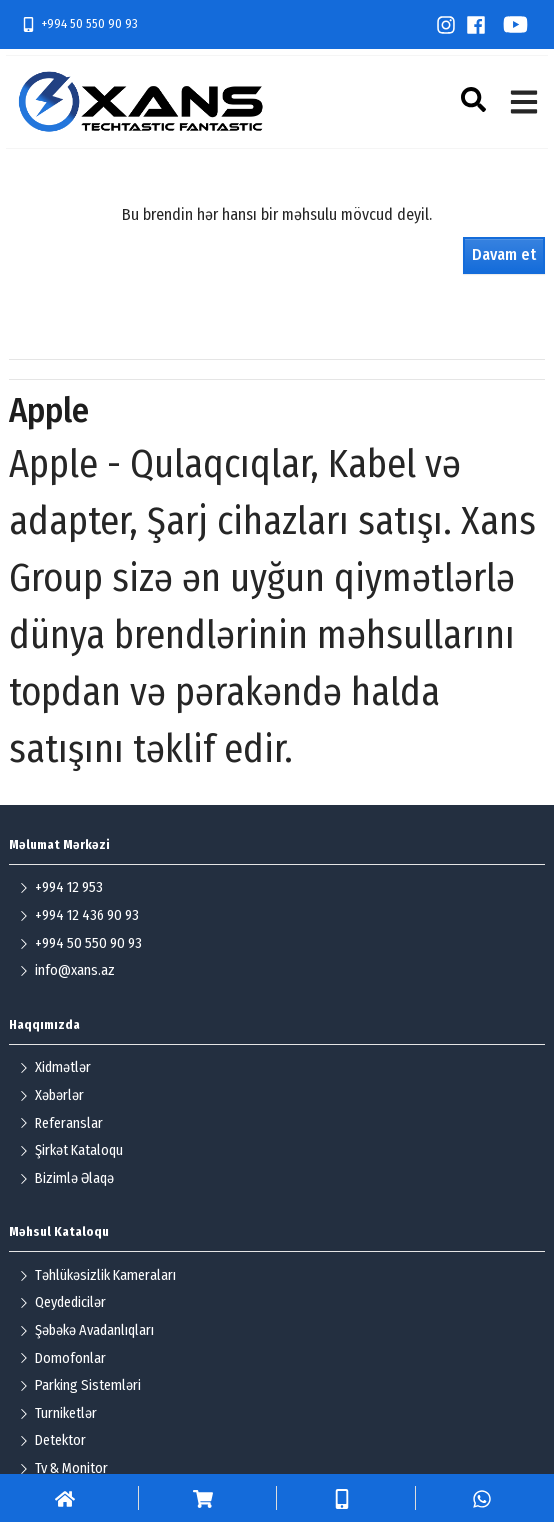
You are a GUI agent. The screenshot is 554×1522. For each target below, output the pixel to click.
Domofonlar (62, 1358)
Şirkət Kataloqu (71, 1150)
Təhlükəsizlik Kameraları (97, 1275)
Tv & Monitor (63, 1468)
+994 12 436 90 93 (79, 915)
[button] (476, 99)
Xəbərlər (51, 1095)
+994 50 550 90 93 (79, 24)
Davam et (504, 254)
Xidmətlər (55, 1067)
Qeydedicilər (62, 1302)
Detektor (52, 1440)
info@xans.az (67, 970)
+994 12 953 (61, 887)
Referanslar (61, 1123)
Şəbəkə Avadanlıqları (86, 1330)
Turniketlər (58, 1413)
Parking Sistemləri (80, 1385)
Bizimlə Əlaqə (66, 1178)
